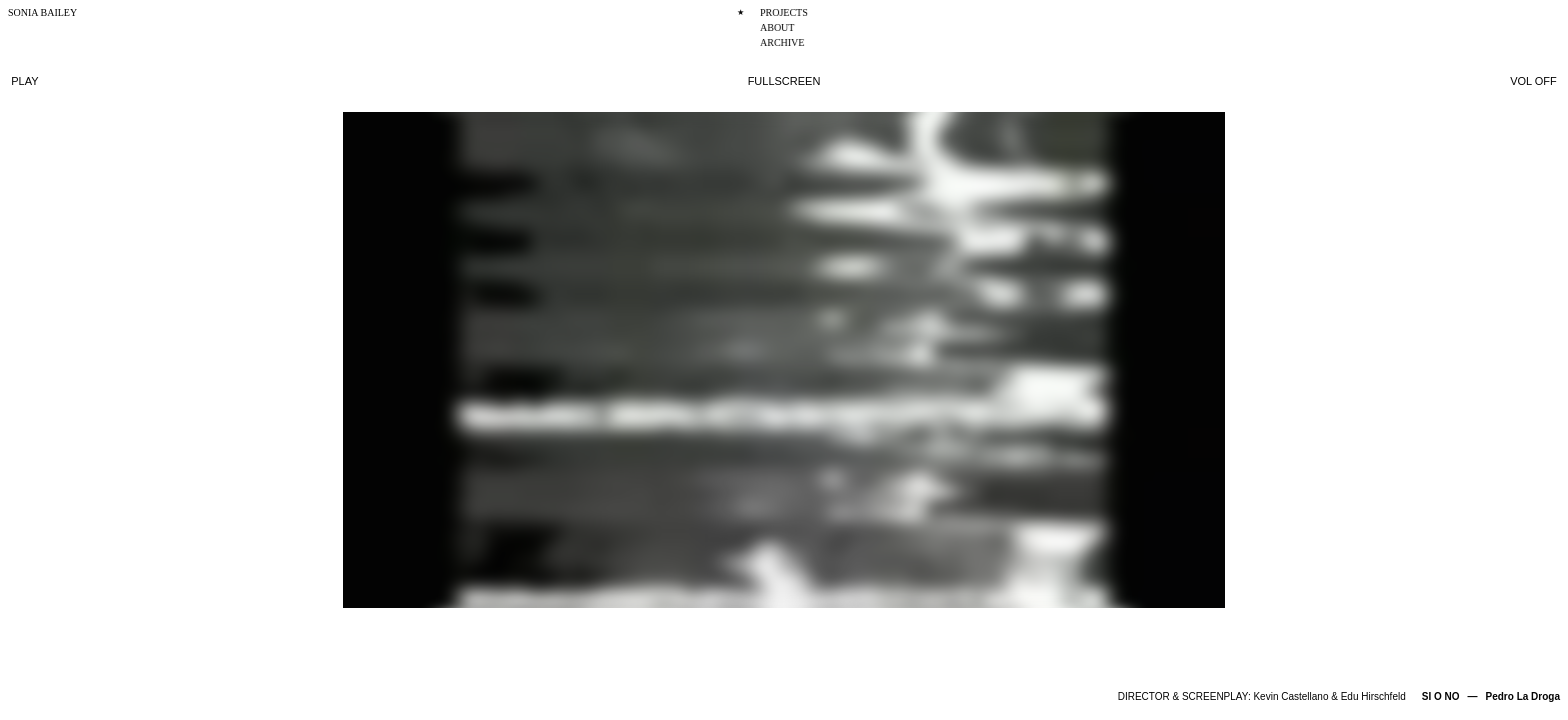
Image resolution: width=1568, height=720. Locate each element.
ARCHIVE (782, 42)
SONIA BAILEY (42, 12)
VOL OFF (1533, 81)
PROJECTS (784, 12)
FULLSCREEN (784, 81)
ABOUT (777, 27)
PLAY (24, 81)
